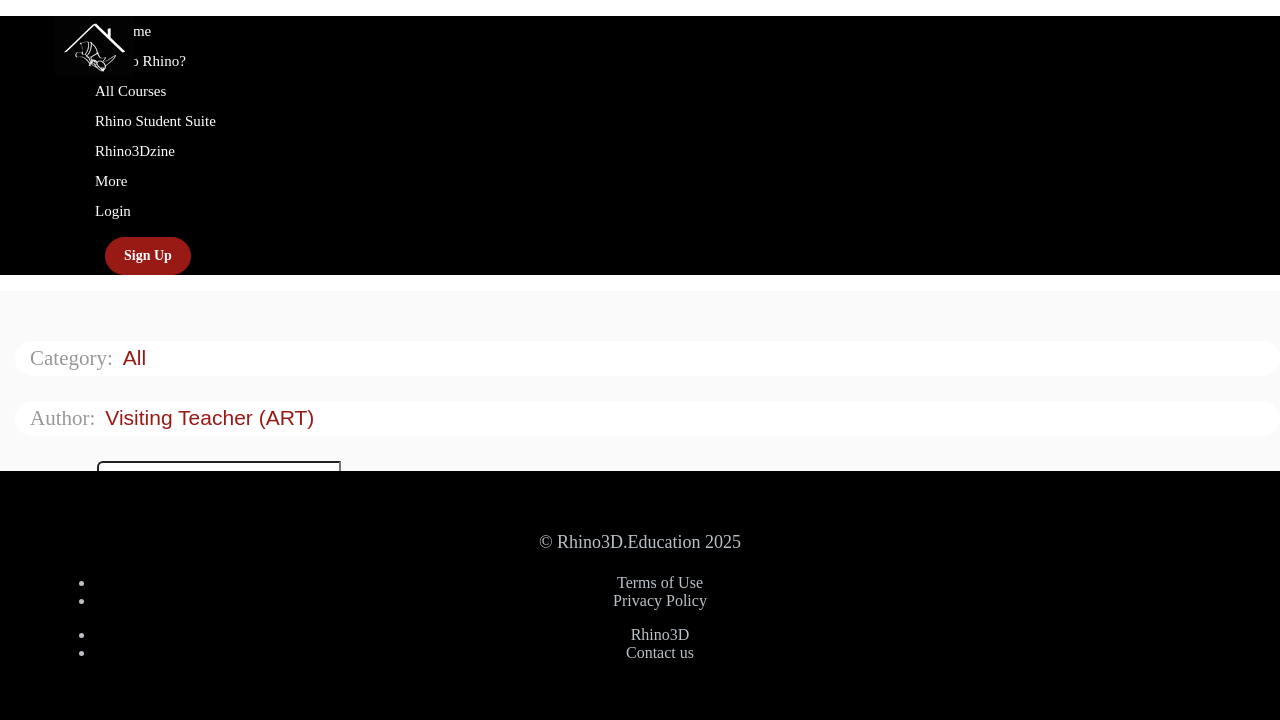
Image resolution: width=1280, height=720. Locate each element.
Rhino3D (660, 634)
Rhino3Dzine (135, 151)
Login (113, 211)
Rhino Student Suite (155, 121)
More (113, 181)
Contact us (660, 652)
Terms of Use (660, 582)
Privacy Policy (660, 600)
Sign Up (148, 255)
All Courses (130, 91)
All (137, 357)
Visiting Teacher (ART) (212, 417)
